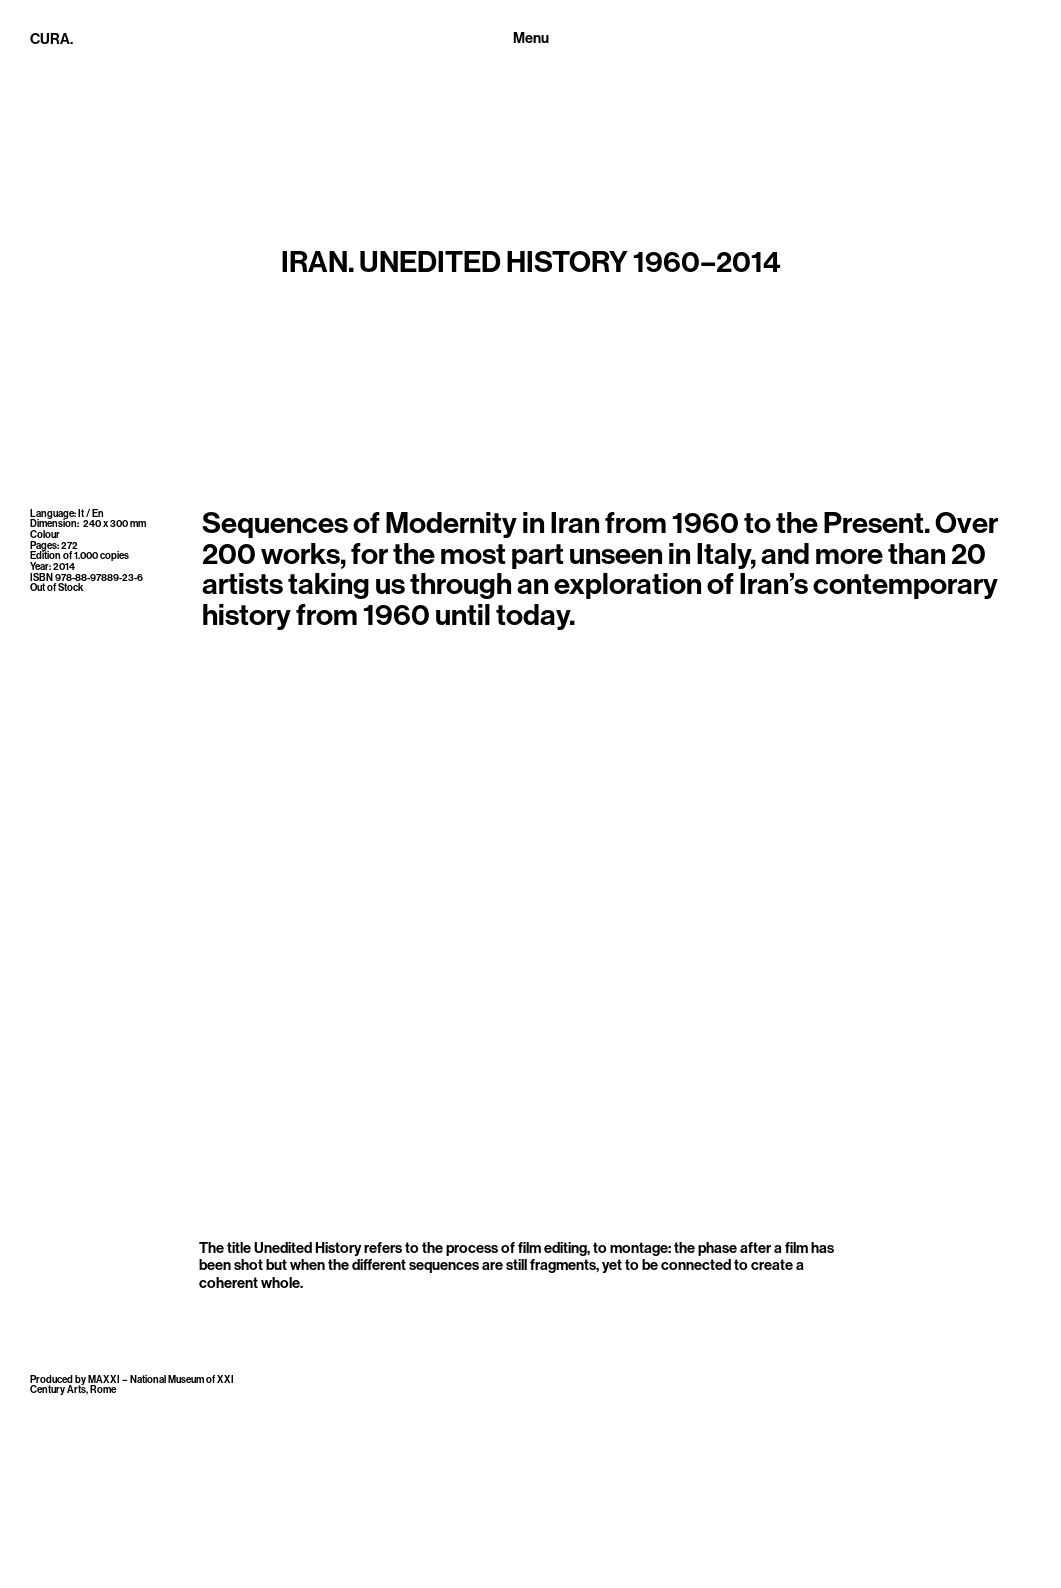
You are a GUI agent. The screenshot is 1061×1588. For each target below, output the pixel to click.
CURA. (51, 39)
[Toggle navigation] (531, 39)
